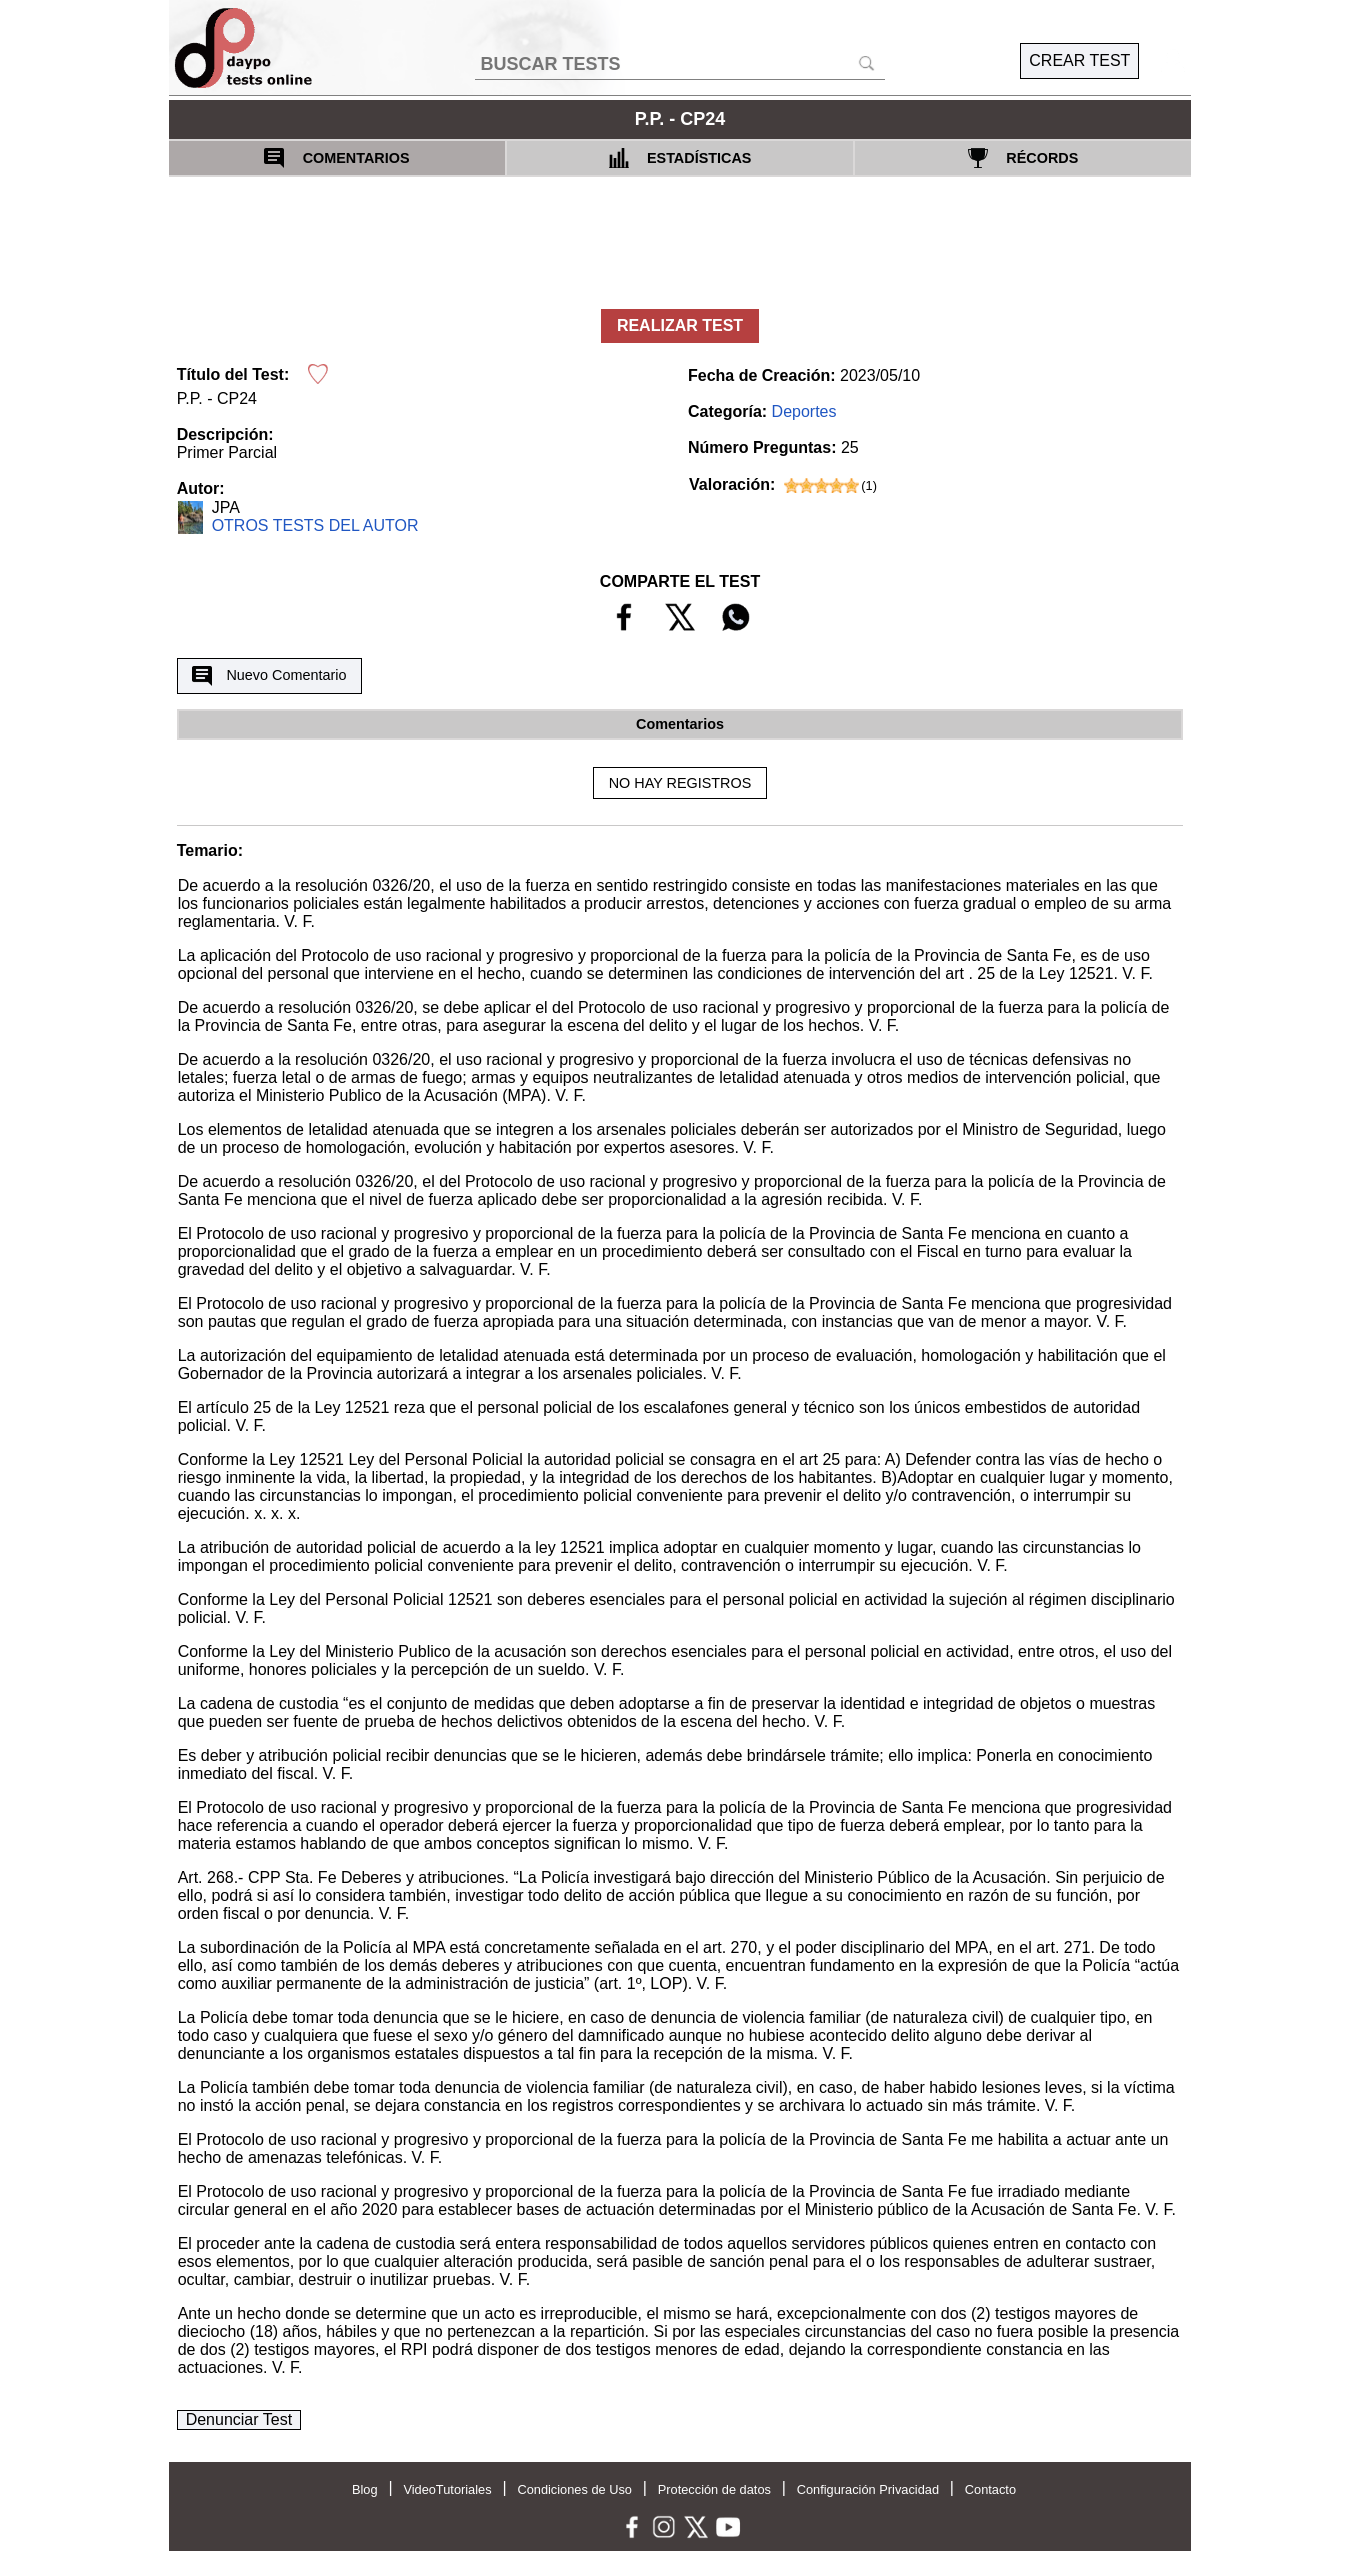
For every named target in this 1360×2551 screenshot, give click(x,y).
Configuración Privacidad (868, 2489)
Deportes (804, 411)
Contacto (990, 2489)
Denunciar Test (239, 2419)
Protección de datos (714, 2489)
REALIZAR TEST (680, 325)
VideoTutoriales (447, 2489)
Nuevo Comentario (269, 676)
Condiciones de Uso (574, 2489)
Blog (365, 2489)
